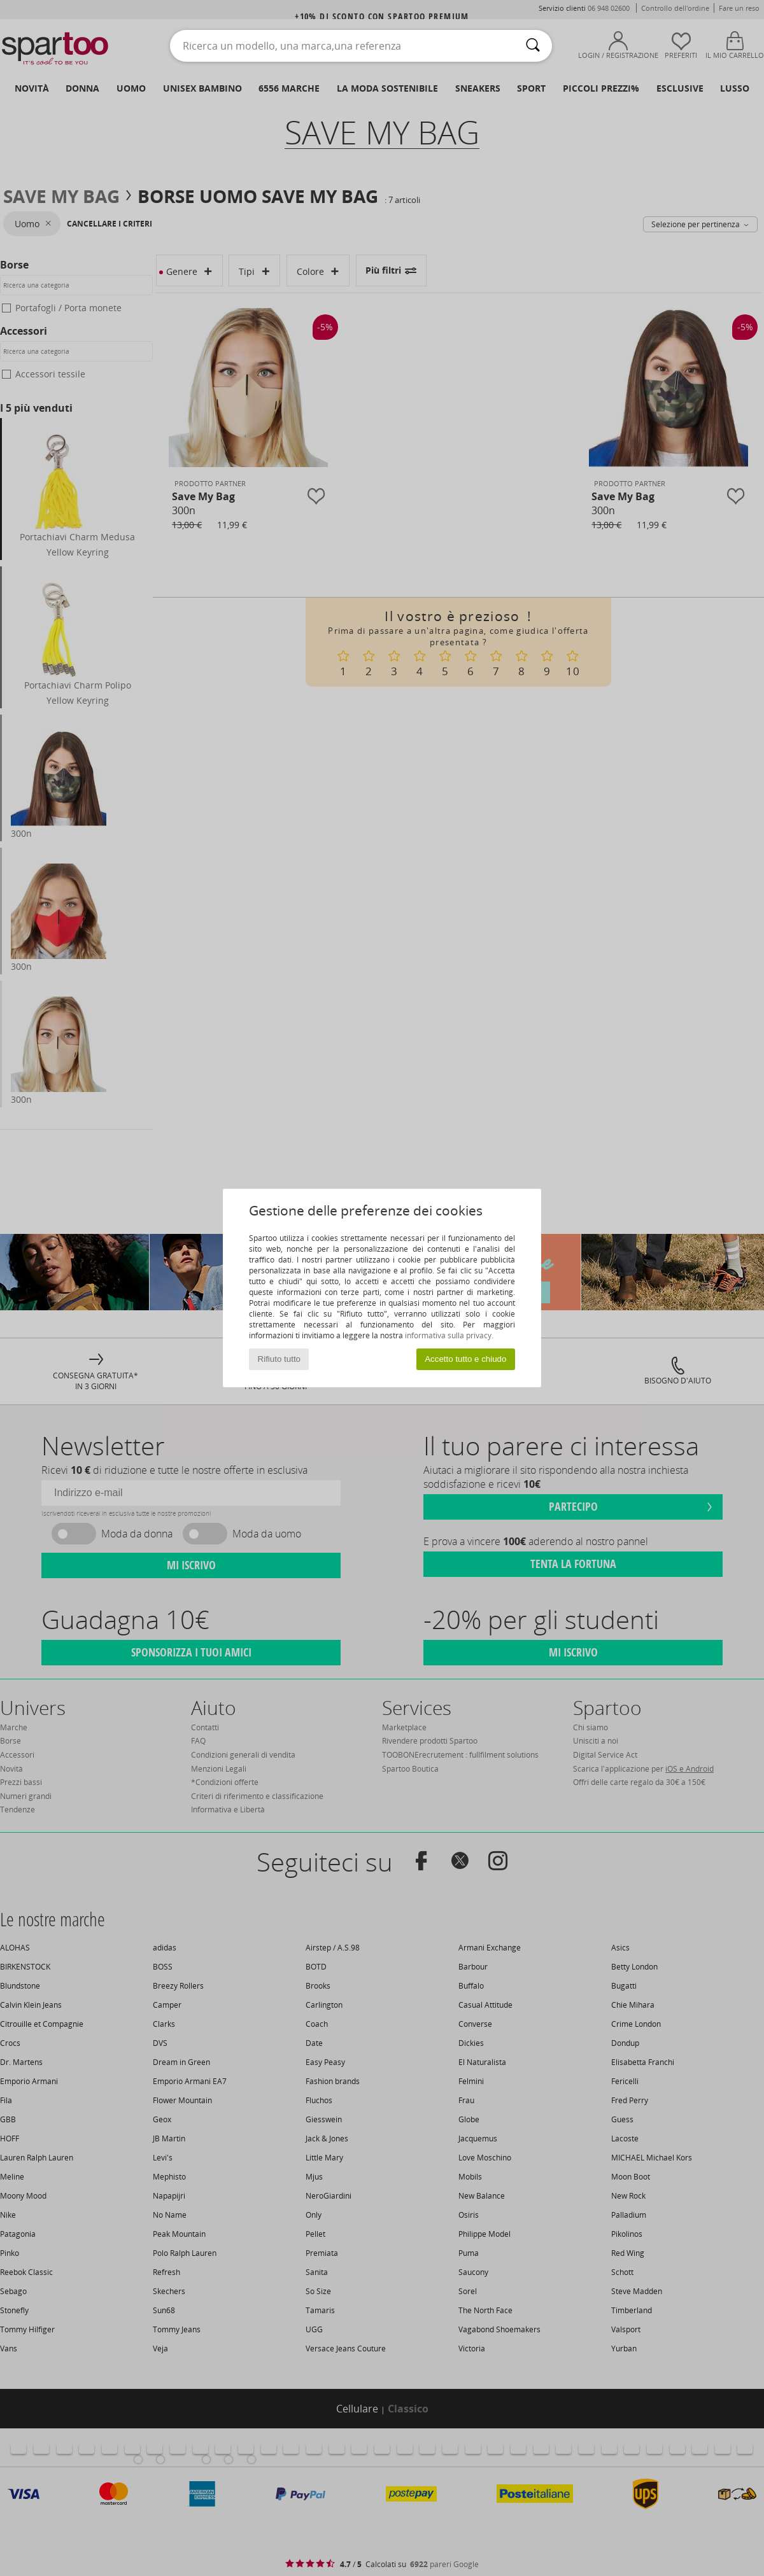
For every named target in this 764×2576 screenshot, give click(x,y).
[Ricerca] (533, 46)
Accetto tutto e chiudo (465, 1359)
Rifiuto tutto (279, 1359)
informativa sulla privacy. (449, 1335)
